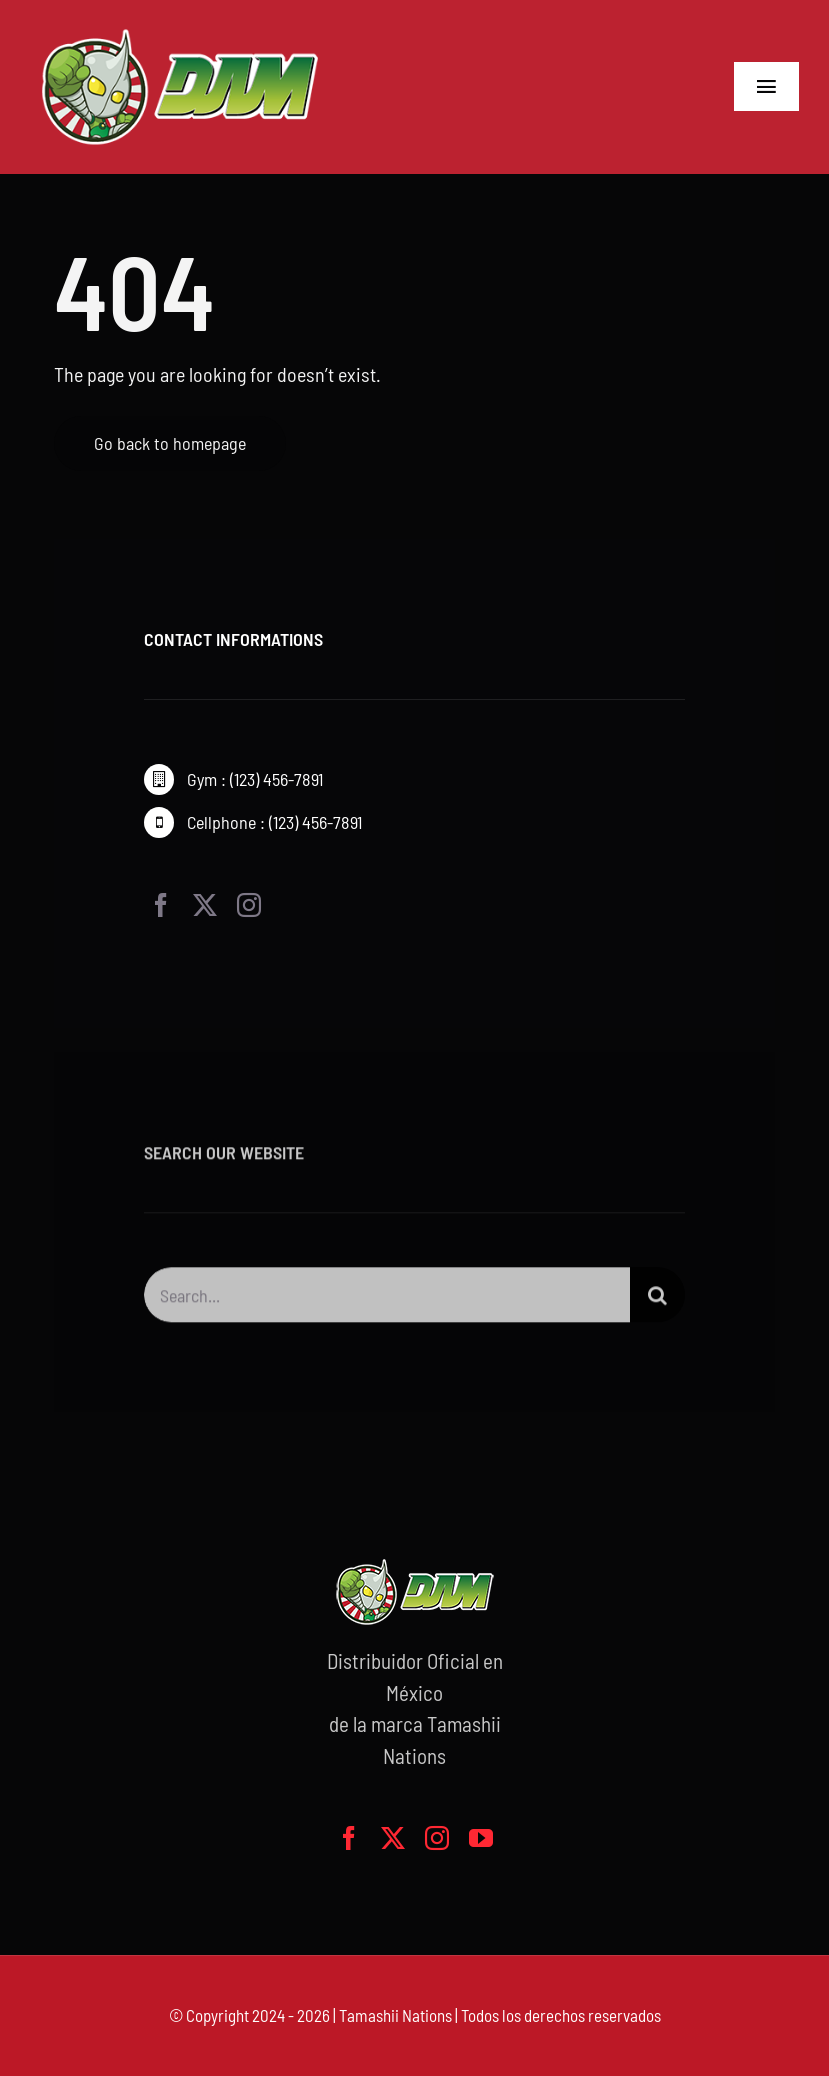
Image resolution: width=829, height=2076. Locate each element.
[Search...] (387, 1301)
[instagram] (249, 905)
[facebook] (161, 905)
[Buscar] (657, 1301)
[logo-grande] (180, 30)
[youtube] (481, 1838)
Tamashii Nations (395, 2015)
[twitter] (205, 905)
